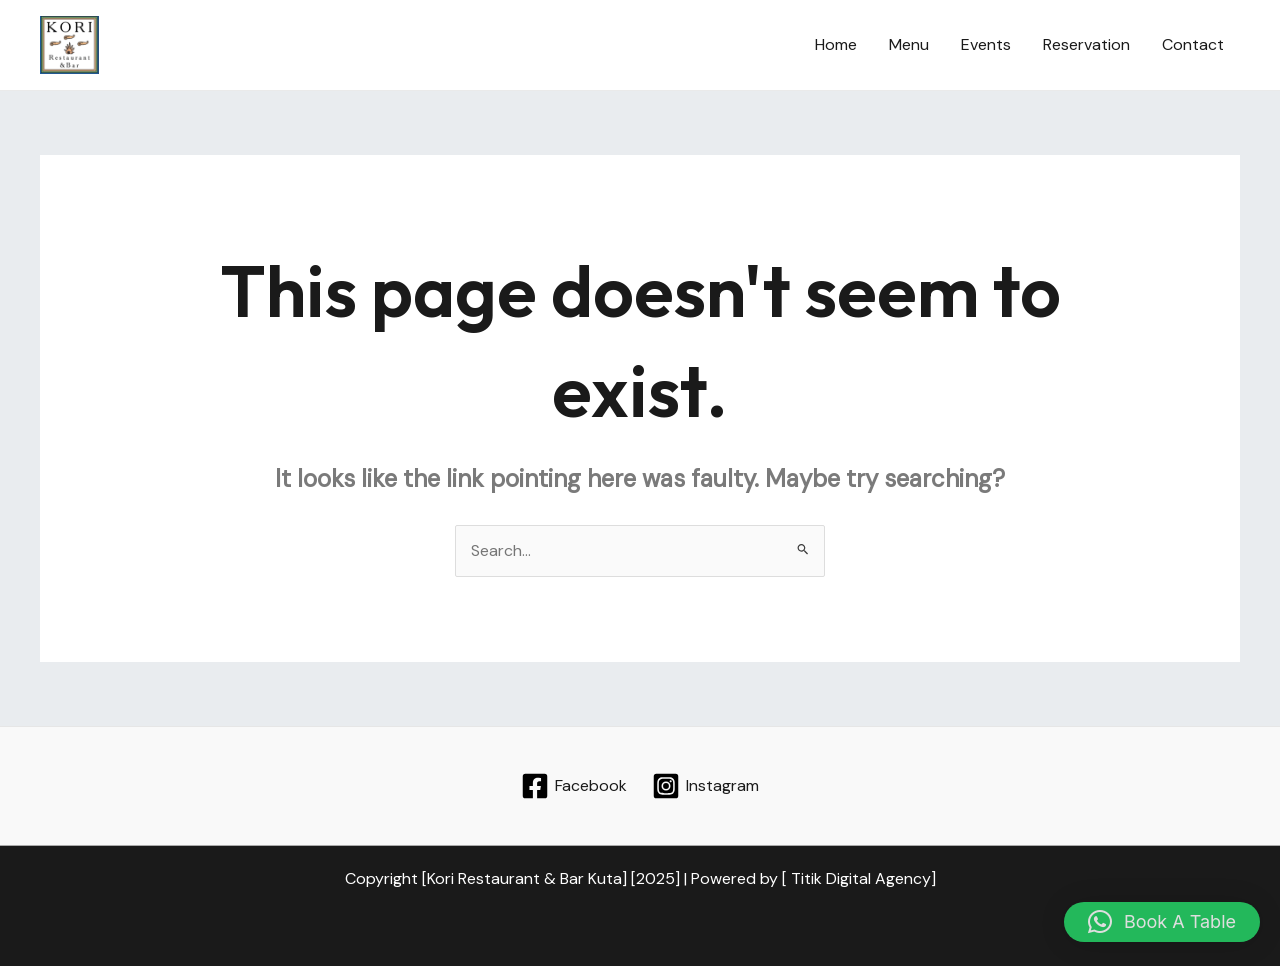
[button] (1162, 922)
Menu (909, 44)
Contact (1193, 44)
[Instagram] (705, 786)
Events (986, 44)
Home (836, 44)
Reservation (1086, 44)
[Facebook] (574, 786)
